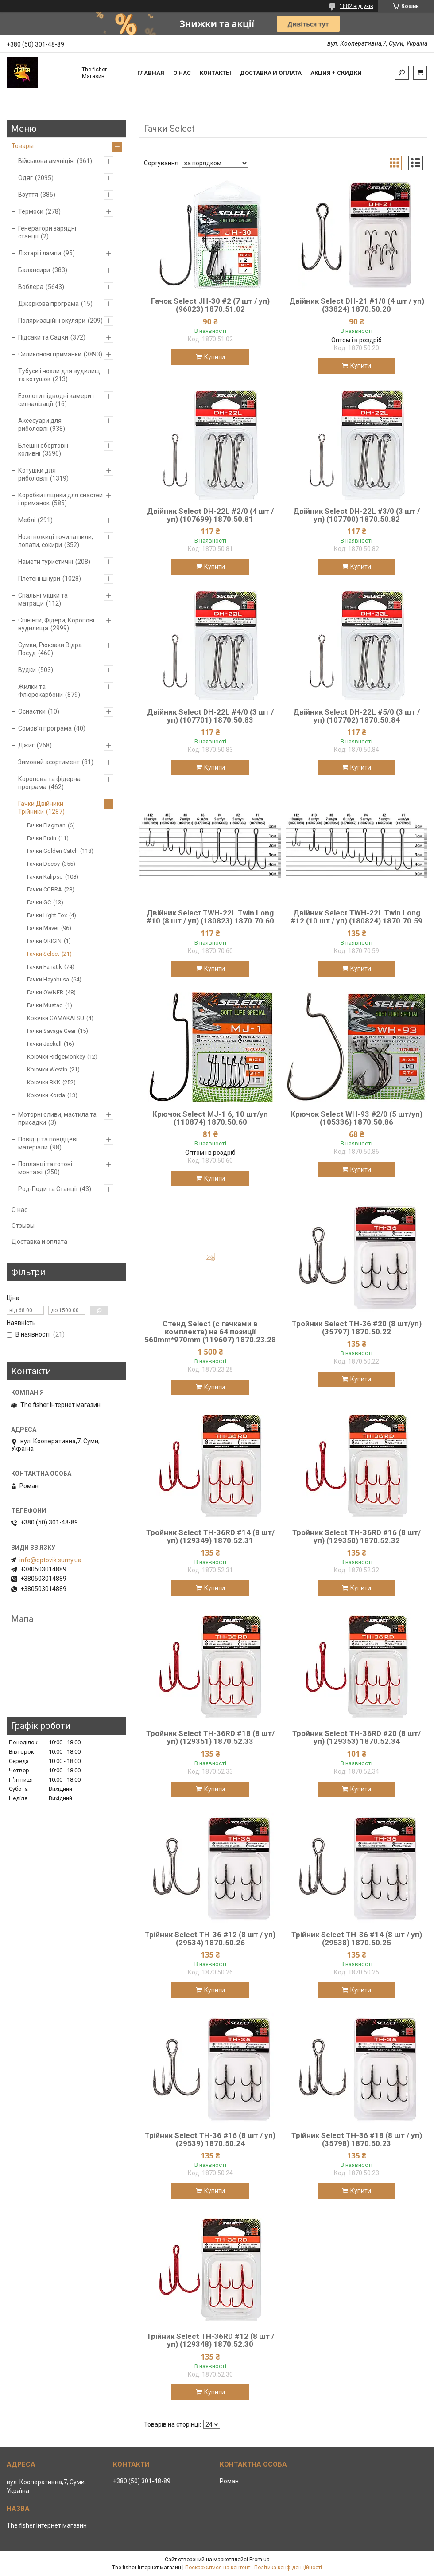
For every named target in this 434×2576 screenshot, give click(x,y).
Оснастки (32, 711)
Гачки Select (43, 953)
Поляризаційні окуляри (51, 320)
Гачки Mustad (45, 1005)
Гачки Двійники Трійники (40, 807)
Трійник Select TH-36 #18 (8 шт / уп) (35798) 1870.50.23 (356, 2139)
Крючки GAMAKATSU (55, 1018)
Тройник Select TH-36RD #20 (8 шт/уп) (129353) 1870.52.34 (356, 1737)
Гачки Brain (41, 838)
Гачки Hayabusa (48, 979)
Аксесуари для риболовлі (40, 424)
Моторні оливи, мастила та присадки (57, 1118)
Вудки (27, 669)
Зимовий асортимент (49, 762)
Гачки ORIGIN (44, 941)
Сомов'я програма (45, 728)
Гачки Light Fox (47, 915)
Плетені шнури (39, 578)
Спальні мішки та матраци (43, 599)
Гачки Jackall (44, 1043)
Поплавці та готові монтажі (45, 1168)
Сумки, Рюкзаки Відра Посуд (50, 649)
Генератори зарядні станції (47, 232)
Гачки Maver (43, 928)
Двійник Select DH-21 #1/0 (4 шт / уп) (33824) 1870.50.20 (356, 305)
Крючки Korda (46, 1095)
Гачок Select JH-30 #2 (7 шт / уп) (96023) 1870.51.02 (210, 305)
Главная (150, 73)
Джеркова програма (48, 303)
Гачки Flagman (46, 825)
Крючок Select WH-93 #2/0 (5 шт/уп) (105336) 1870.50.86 (356, 1118)
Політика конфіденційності (288, 2567)
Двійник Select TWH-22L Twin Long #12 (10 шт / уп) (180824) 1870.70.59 (356, 917)
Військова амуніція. (46, 160)
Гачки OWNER (45, 992)
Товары (23, 145)
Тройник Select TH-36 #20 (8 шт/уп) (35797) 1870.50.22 (357, 1328)
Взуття (28, 194)
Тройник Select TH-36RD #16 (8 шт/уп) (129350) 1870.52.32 (356, 1536)
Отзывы (23, 1225)
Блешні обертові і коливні (43, 449)
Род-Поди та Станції (48, 1188)
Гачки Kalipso (45, 876)
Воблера (30, 286)
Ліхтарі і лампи (39, 253)
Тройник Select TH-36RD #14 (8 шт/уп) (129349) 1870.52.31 (210, 1536)
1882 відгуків (356, 6)
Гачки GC (39, 902)
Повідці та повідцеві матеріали (48, 1143)
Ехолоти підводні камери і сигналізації (56, 399)
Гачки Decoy (43, 863)
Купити (214, 356)
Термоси (30, 211)
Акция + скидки (336, 73)
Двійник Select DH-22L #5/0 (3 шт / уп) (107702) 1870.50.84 (356, 716)
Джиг (26, 745)
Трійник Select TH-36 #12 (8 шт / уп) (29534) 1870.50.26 (210, 1939)
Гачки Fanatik (44, 966)
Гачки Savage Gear (51, 1031)
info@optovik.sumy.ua (50, 1560)
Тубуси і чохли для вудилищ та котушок (59, 375)
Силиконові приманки (49, 354)
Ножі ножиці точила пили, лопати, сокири (55, 540)
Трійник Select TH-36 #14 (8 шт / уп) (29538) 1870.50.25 (356, 1939)
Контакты (215, 73)
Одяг (25, 177)
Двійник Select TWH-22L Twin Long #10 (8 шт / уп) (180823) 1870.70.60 (210, 917)
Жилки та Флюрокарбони (40, 690)
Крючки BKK (43, 1082)
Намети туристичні (45, 561)
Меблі (26, 520)
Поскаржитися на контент (217, 2567)
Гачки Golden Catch (52, 851)
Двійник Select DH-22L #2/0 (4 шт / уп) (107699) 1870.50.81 (210, 515)
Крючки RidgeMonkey (56, 1056)
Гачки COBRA (44, 889)
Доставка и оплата (271, 73)
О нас (182, 73)
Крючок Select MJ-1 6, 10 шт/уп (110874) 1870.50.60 (210, 1118)
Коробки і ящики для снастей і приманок (60, 499)
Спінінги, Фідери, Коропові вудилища (56, 624)
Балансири (34, 270)
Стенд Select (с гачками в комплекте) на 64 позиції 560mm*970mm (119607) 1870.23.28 (210, 1332)
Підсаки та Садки (43, 337)
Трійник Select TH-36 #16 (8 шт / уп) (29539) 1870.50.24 (210, 2139)
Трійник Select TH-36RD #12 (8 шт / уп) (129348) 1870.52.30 (210, 2340)
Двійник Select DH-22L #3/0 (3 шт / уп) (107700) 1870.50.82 (356, 515)
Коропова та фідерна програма (49, 782)
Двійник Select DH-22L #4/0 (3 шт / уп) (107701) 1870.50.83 (210, 716)
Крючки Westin (47, 1069)
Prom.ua (259, 2559)
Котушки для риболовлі (37, 474)
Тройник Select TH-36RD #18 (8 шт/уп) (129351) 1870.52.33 (210, 1737)
